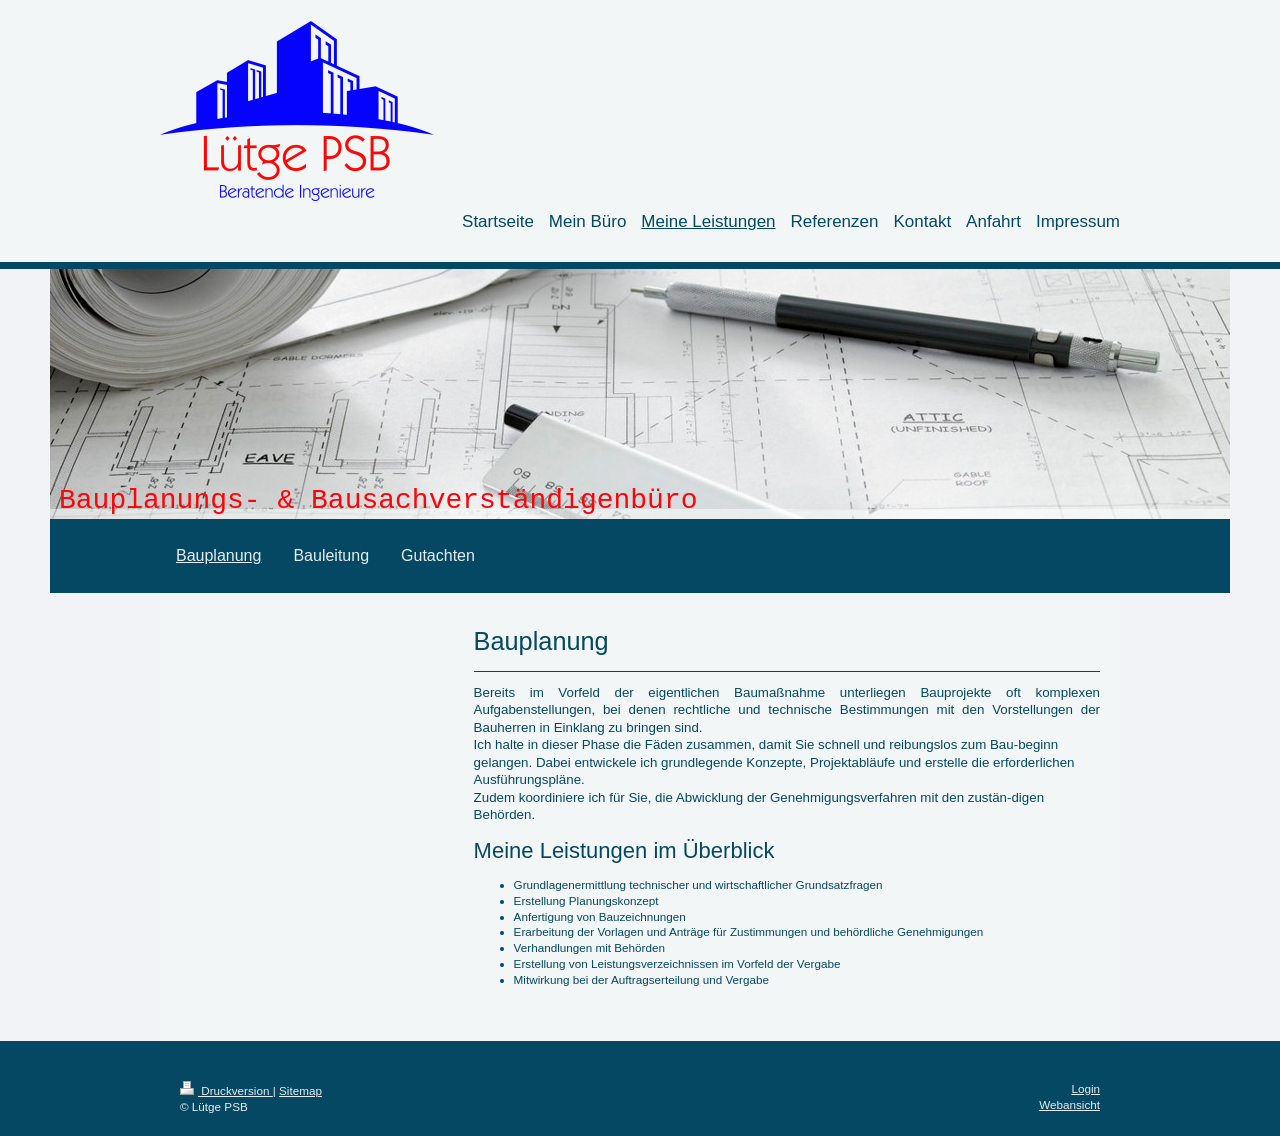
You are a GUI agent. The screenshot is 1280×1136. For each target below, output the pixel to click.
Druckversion (226, 1090)
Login (1085, 1088)
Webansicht (1069, 1104)
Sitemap (300, 1090)
